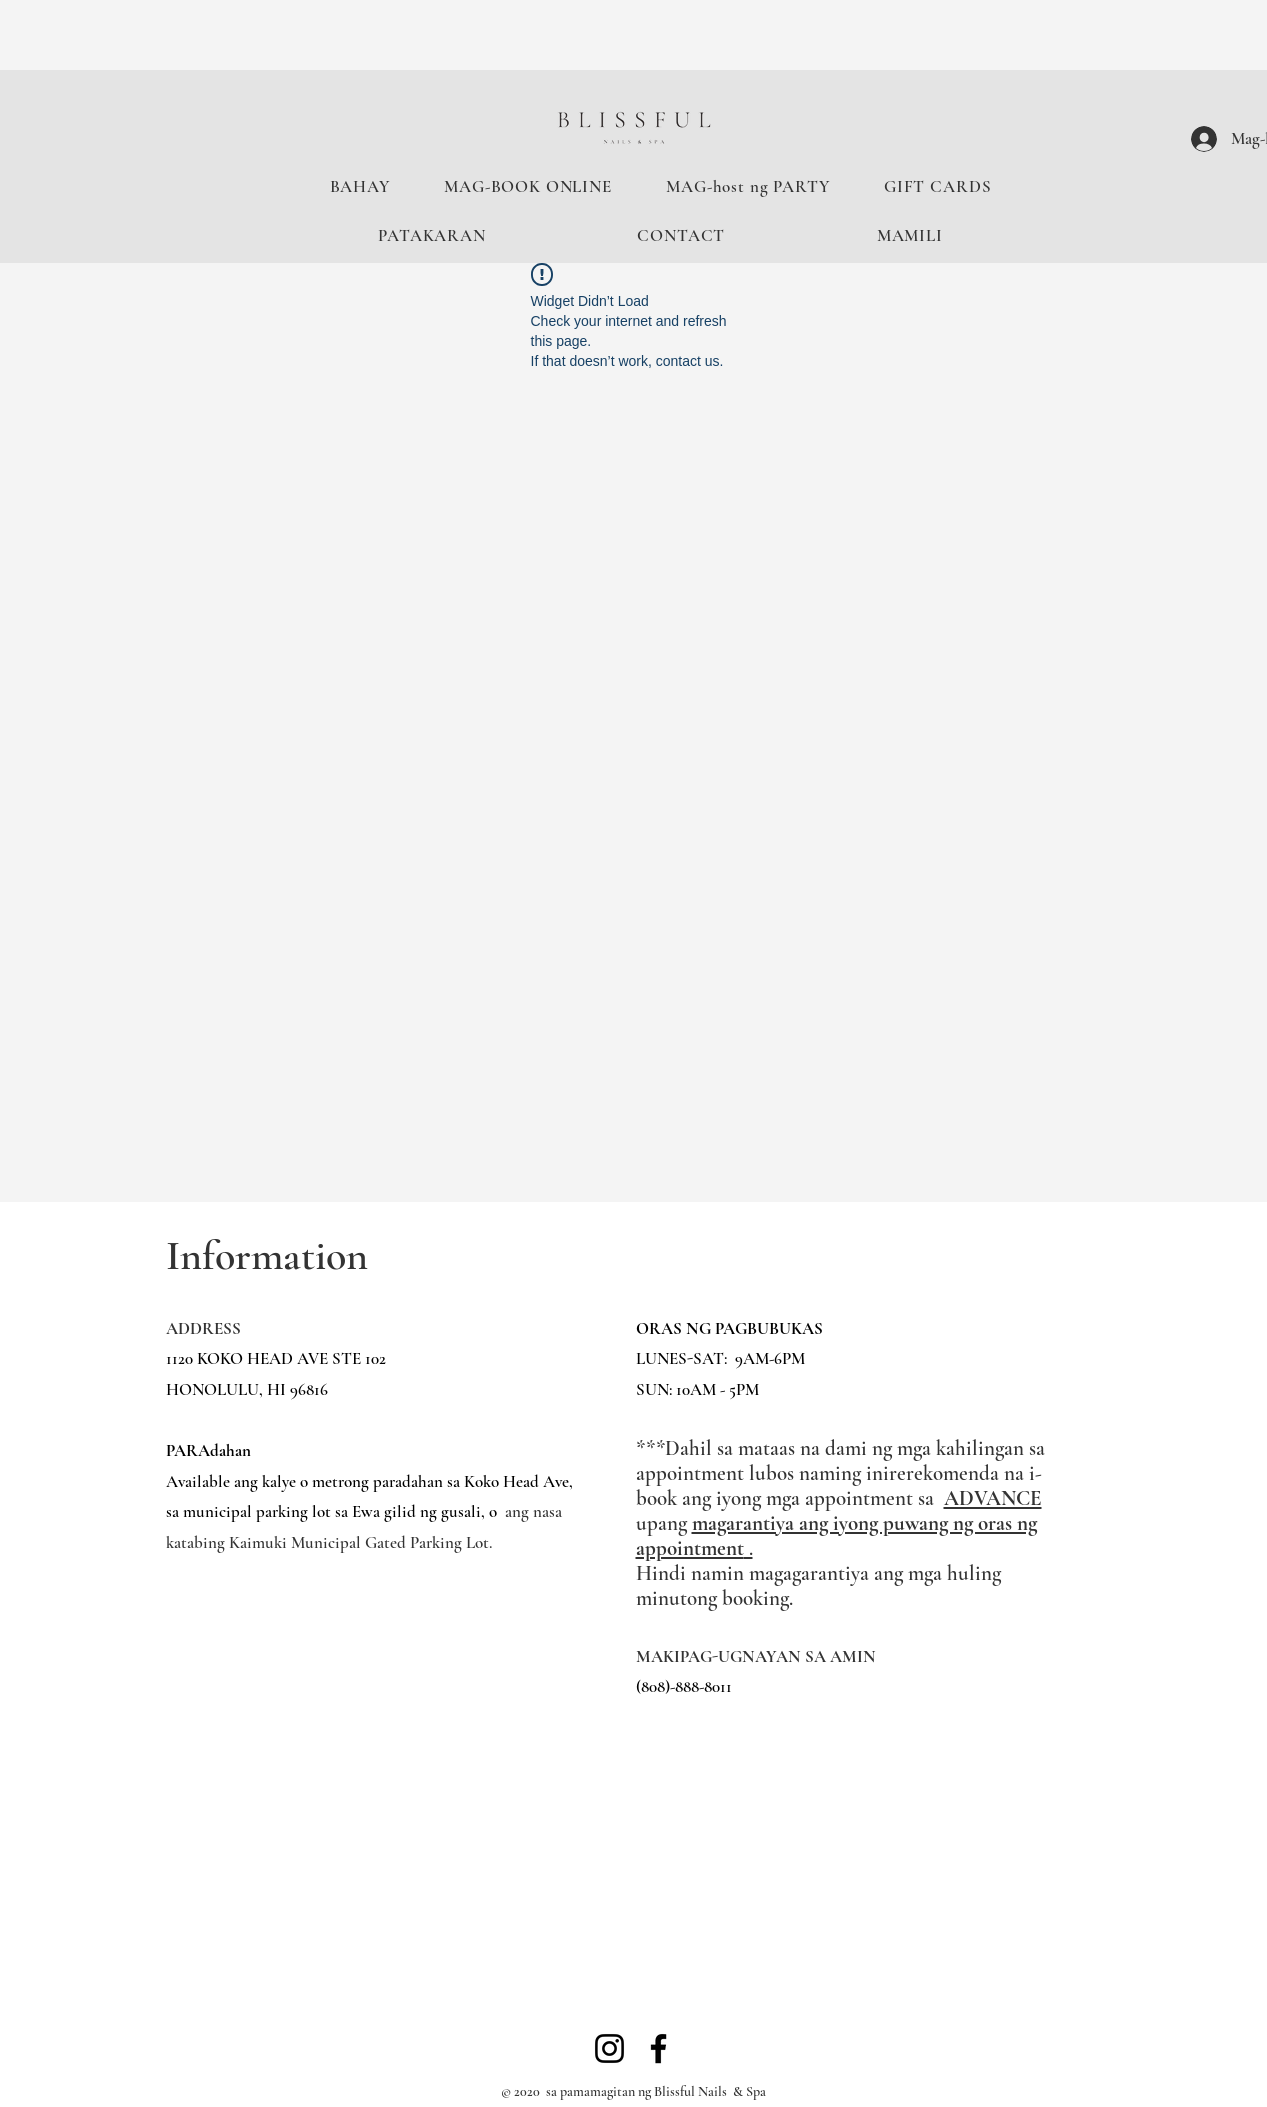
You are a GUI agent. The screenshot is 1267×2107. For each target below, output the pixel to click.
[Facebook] (658, 2048)
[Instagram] (609, 2048)
